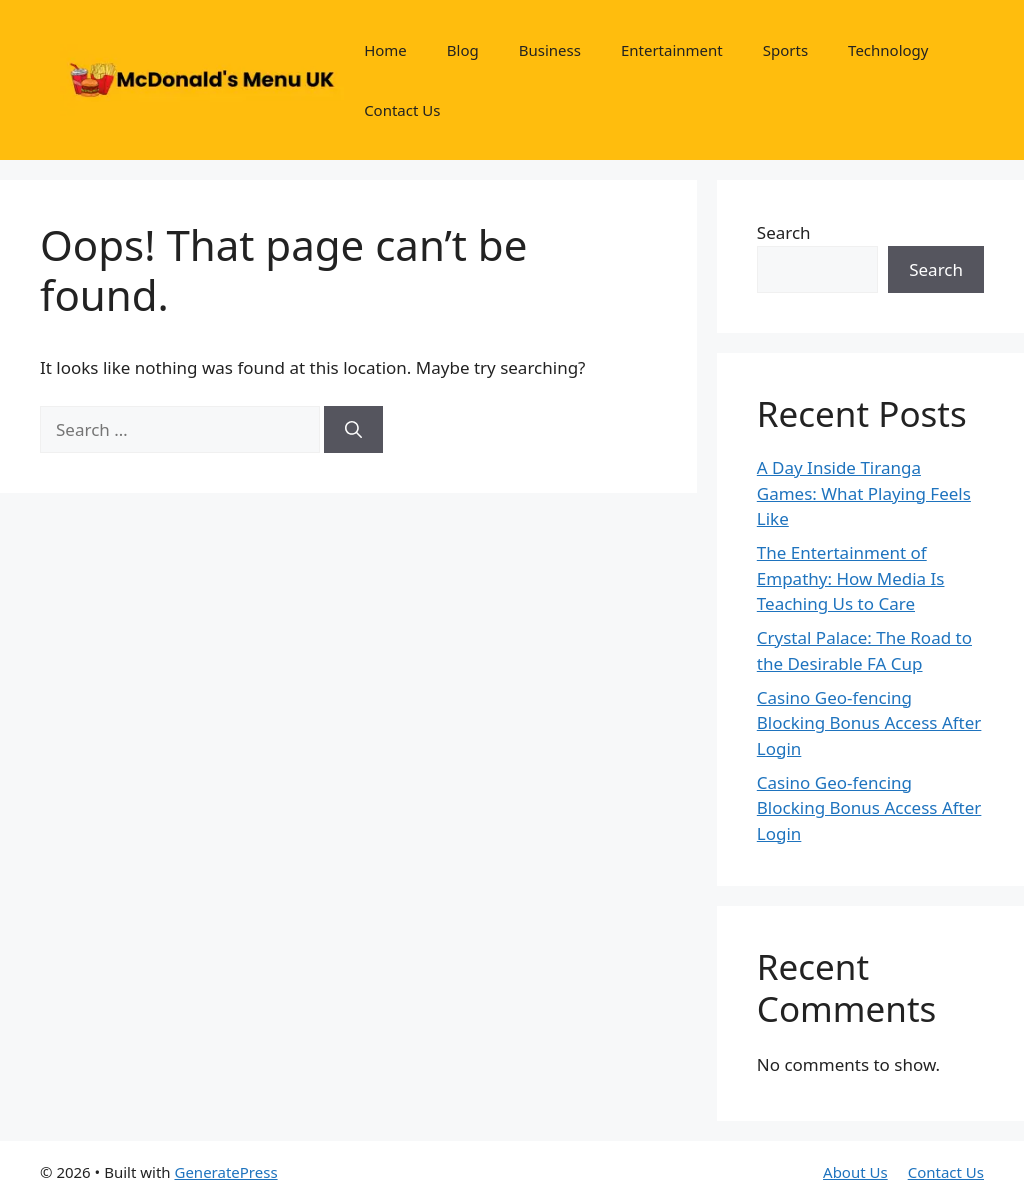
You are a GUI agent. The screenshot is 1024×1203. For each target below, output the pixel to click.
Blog (463, 50)
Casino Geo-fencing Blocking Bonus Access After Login (869, 723)
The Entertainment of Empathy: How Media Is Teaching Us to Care (851, 578)
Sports (785, 50)
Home (385, 50)
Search (784, 232)
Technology (888, 50)
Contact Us (402, 110)
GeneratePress (225, 1172)
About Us (855, 1172)
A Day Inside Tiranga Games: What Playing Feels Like (864, 493)
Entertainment (672, 50)
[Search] (353, 430)
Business (550, 50)
